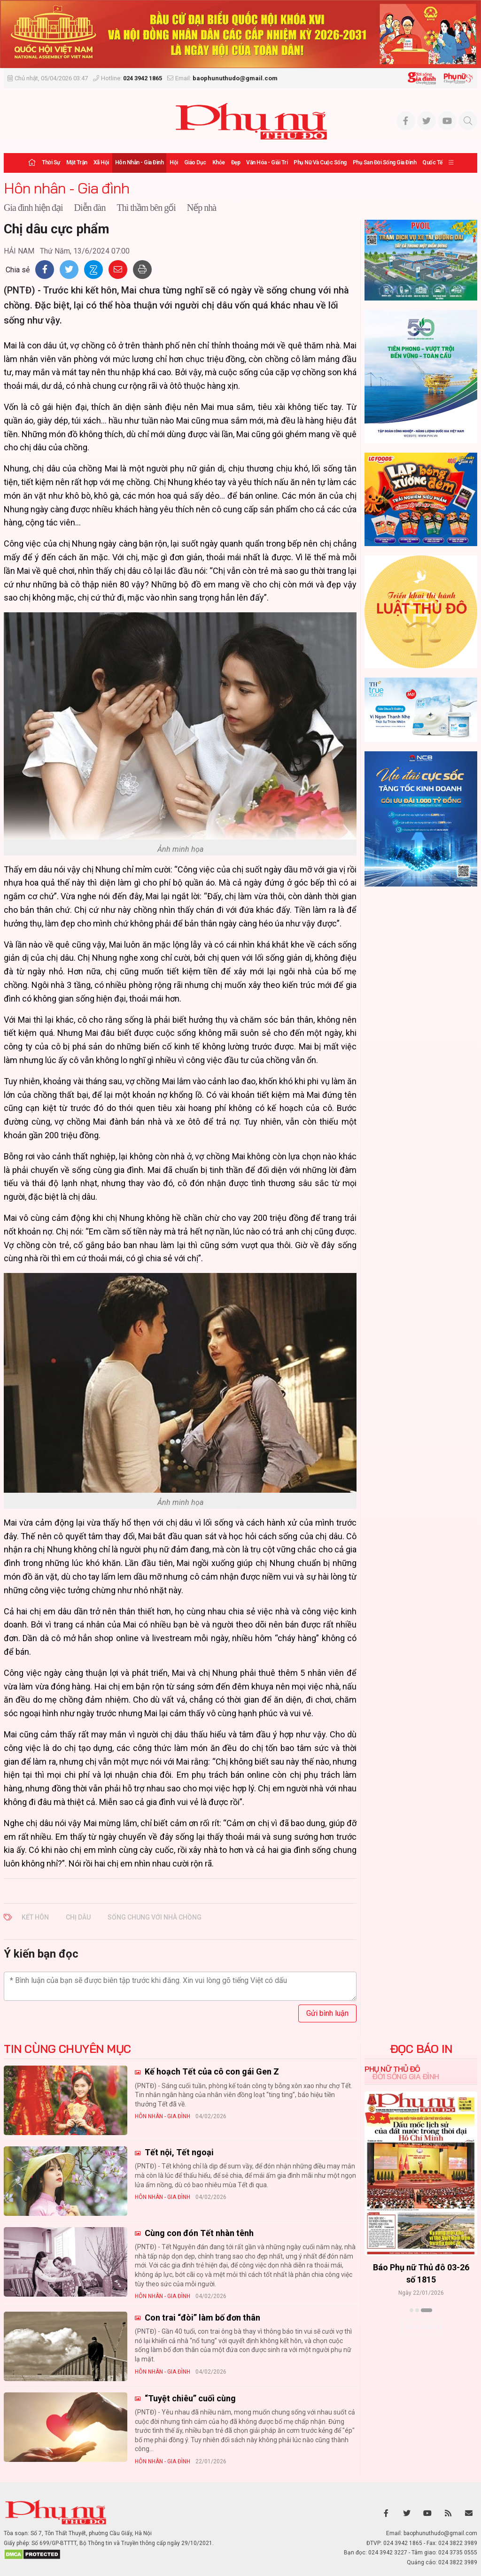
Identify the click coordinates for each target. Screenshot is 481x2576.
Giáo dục (195, 162)
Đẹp (235, 162)
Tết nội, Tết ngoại (178, 2152)
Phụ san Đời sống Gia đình (385, 162)
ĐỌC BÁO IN (421, 2048)
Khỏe (218, 162)
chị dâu (78, 1917)
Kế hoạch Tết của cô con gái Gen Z (211, 2071)
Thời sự (51, 162)
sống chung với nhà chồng (155, 1917)
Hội (174, 162)
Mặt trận (76, 162)
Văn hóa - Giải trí (266, 162)
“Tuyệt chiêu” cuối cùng (189, 2398)
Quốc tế (432, 162)
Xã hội (101, 162)
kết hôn (35, 1917)
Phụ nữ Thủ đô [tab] (392, 2069)
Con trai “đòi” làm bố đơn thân (201, 2317)
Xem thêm (421, 2326)
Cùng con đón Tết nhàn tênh (198, 2233)
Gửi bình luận (327, 2013)
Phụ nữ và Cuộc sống (320, 162)
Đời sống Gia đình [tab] (405, 2076)
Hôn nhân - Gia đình (139, 162)
